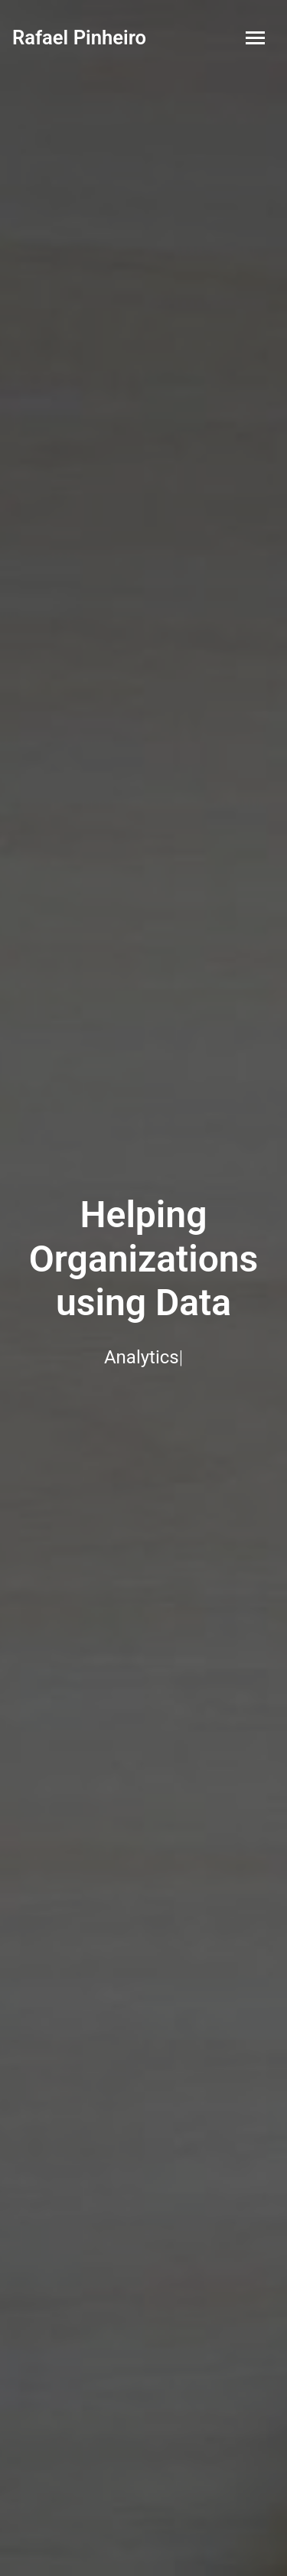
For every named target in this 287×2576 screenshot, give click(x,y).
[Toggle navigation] (255, 37)
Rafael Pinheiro (79, 37)
